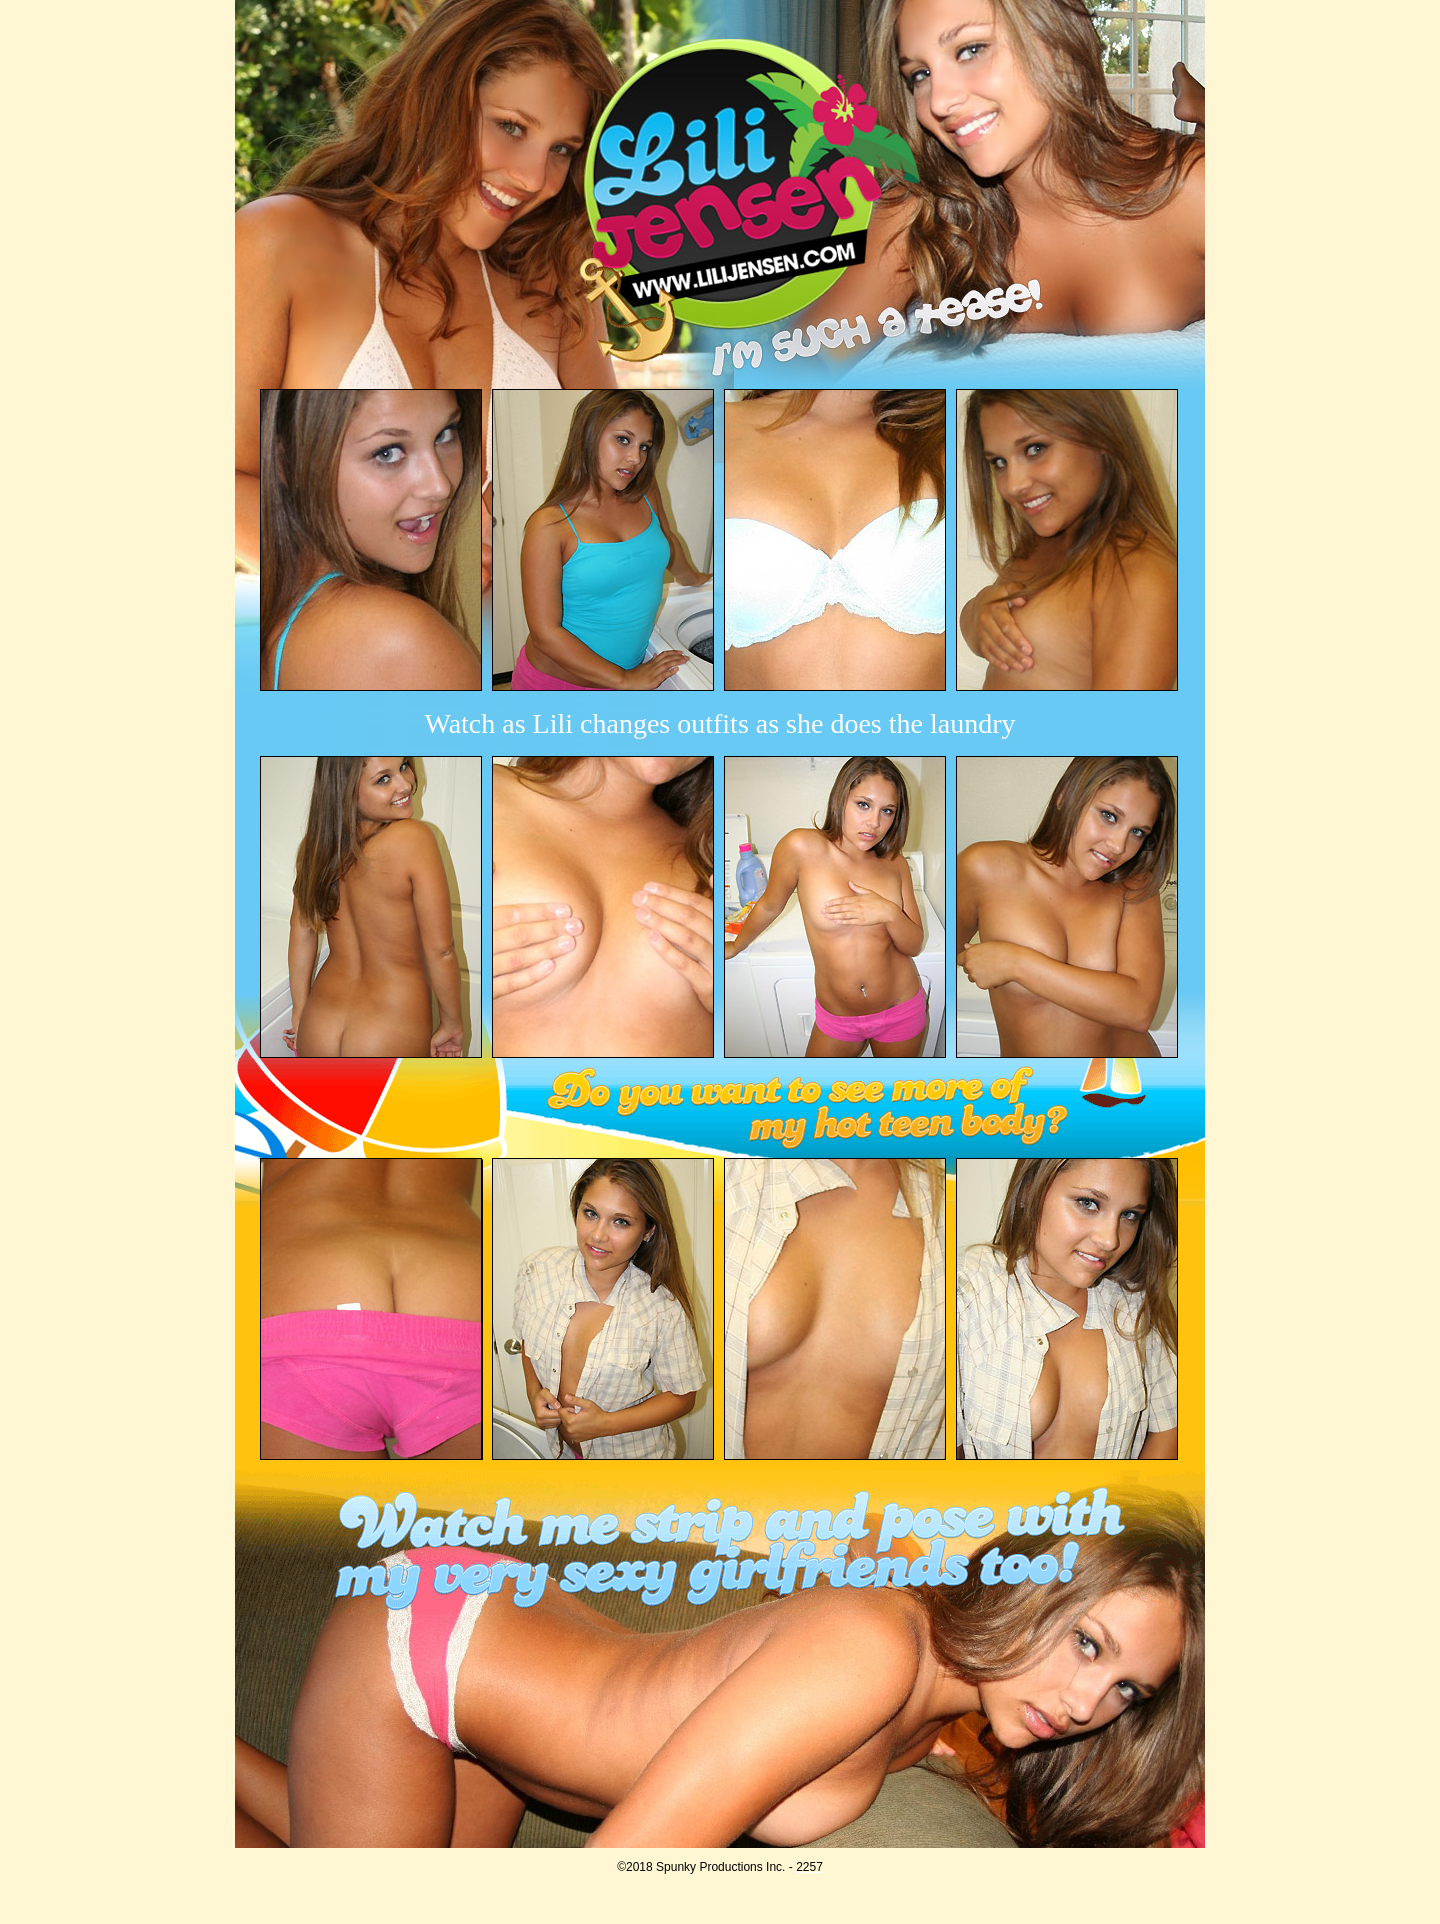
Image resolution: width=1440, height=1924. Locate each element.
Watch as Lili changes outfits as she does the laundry (719, 723)
